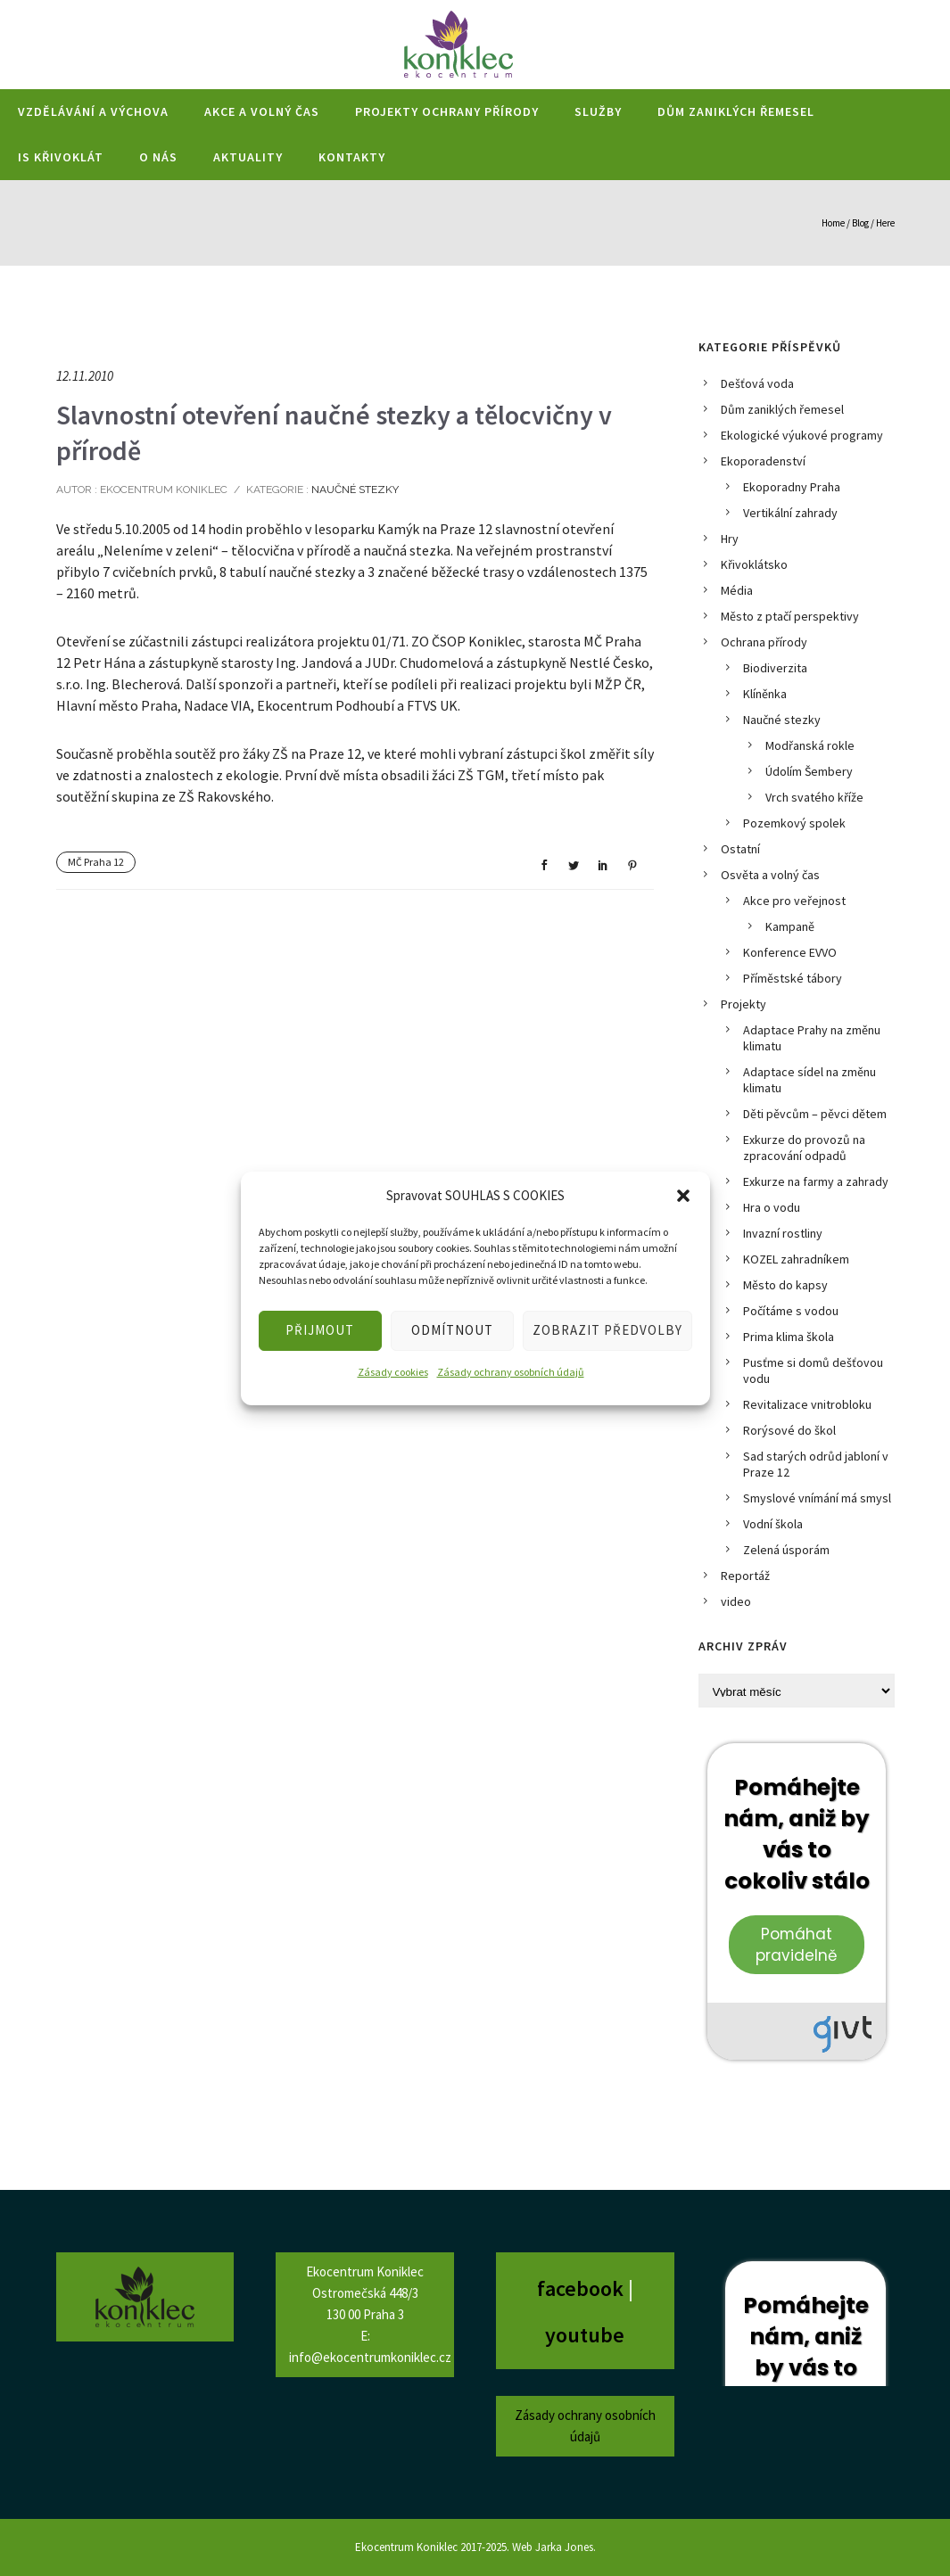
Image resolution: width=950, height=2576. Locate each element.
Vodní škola (773, 1524)
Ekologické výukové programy (802, 435)
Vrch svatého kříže (814, 797)
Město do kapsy (785, 1285)
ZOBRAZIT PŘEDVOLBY (607, 1329)
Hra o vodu (771, 1207)
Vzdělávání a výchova (93, 111)
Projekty (743, 1004)
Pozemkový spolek (794, 823)
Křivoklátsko (754, 564)
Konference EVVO (790, 952)
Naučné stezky (354, 489)
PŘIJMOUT (319, 1329)
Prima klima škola (788, 1337)
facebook (582, 2288)
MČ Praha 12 (96, 861)
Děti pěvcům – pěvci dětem (815, 1114)
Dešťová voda (757, 383)
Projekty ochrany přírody (447, 111)
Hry (730, 539)
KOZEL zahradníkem (796, 1259)
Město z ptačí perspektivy (790, 616)
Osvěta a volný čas (770, 875)
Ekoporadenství (763, 461)
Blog (860, 223)
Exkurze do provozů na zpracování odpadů (804, 1148)
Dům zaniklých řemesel (735, 111)
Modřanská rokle (810, 745)
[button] (683, 1196)
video (736, 1601)
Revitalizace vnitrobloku (807, 1404)
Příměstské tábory (792, 978)
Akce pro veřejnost (794, 901)
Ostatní (740, 849)
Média (737, 590)
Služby (598, 111)
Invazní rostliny (782, 1233)
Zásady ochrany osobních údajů (510, 1372)
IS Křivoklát (60, 157)
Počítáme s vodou (790, 1311)
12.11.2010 (84, 375)
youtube (584, 2335)
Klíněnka (765, 694)
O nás (158, 157)
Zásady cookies (393, 1372)
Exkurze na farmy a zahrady (815, 1181)
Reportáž (745, 1576)
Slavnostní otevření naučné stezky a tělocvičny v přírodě (334, 432)
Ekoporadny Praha (791, 487)
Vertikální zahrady (790, 513)
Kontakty (351, 157)
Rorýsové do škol (789, 1430)
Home (833, 223)
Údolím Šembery (809, 771)
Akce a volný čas (261, 111)
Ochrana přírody (764, 642)
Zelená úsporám (786, 1550)
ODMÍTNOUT (452, 1329)
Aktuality (248, 157)
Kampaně (789, 926)
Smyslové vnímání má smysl (817, 1498)
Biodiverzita (775, 668)
